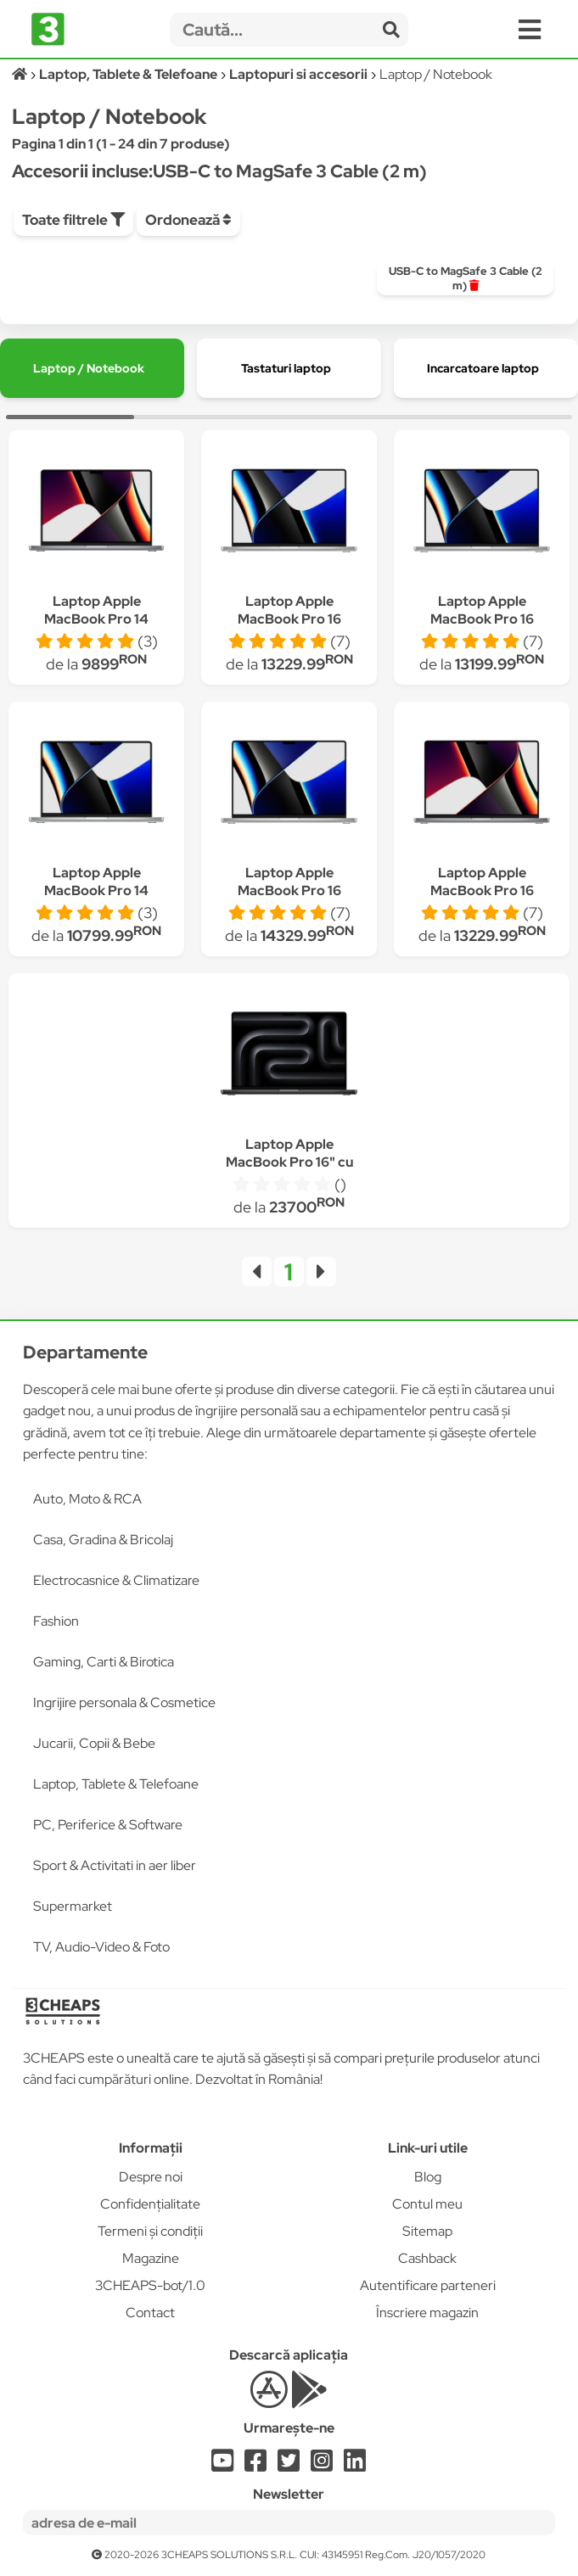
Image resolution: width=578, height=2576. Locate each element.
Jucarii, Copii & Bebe (94, 1743)
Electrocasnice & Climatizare (116, 1580)
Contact (150, 2312)
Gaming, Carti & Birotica (103, 1662)
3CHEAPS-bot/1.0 (150, 2285)
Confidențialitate (150, 2204)
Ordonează (188, 219)
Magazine (150, 2258)
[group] (465, 278)
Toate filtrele (73, 219)
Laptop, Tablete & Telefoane (116, 1784)
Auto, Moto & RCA (87, 1499)
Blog (427, 2177)
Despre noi (150, 2177)
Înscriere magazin (427, 2312)
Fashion (56, 1621)
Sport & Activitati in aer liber (114, 1865)
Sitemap (427, 2231)
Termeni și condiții (150, 2231)
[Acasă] (21, 74)
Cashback (427, 2258)
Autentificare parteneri (428, 2285)
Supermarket (72, 1906)
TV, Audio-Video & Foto (101, 1947)
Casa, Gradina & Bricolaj (103, 1539)
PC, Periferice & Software (107, 1825)
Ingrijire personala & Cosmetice (124, 1702)
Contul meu (427, 2204)
